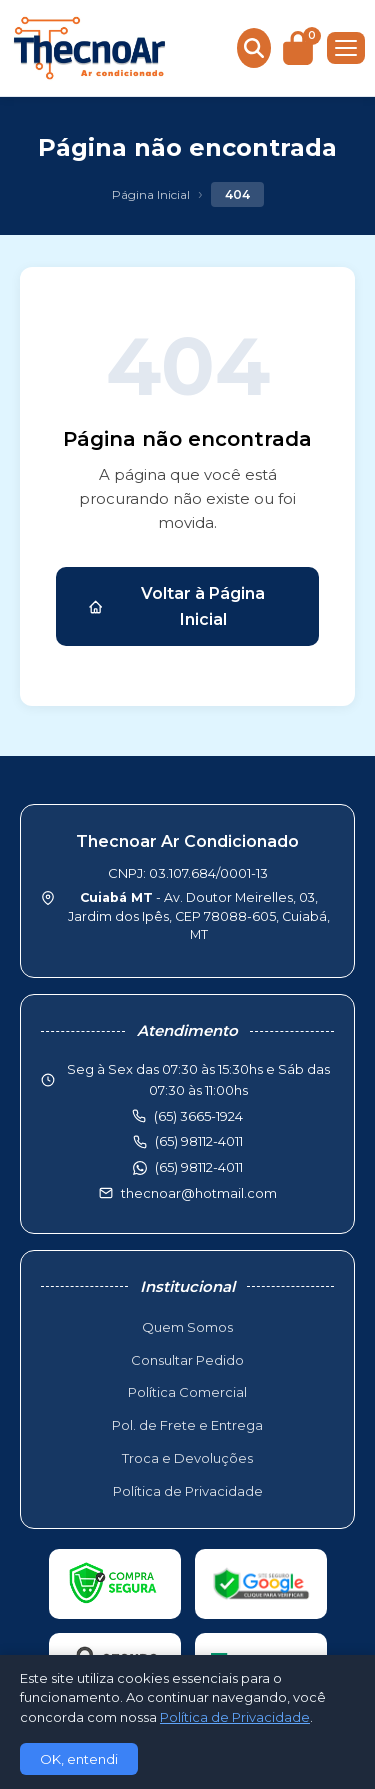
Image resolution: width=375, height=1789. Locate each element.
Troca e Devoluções (187, 1458)
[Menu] (346, 48)
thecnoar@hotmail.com (199, 1193)
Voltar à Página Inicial (176, 606)
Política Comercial (187, 1392)
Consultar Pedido (187, 1360)
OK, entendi (79, 1759)
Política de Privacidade (188, 1491)
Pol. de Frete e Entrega (187, 1425)
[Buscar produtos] (254, 48)
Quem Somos (187, 1327)
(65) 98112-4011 (199, 1167)
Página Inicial (151, 194)
